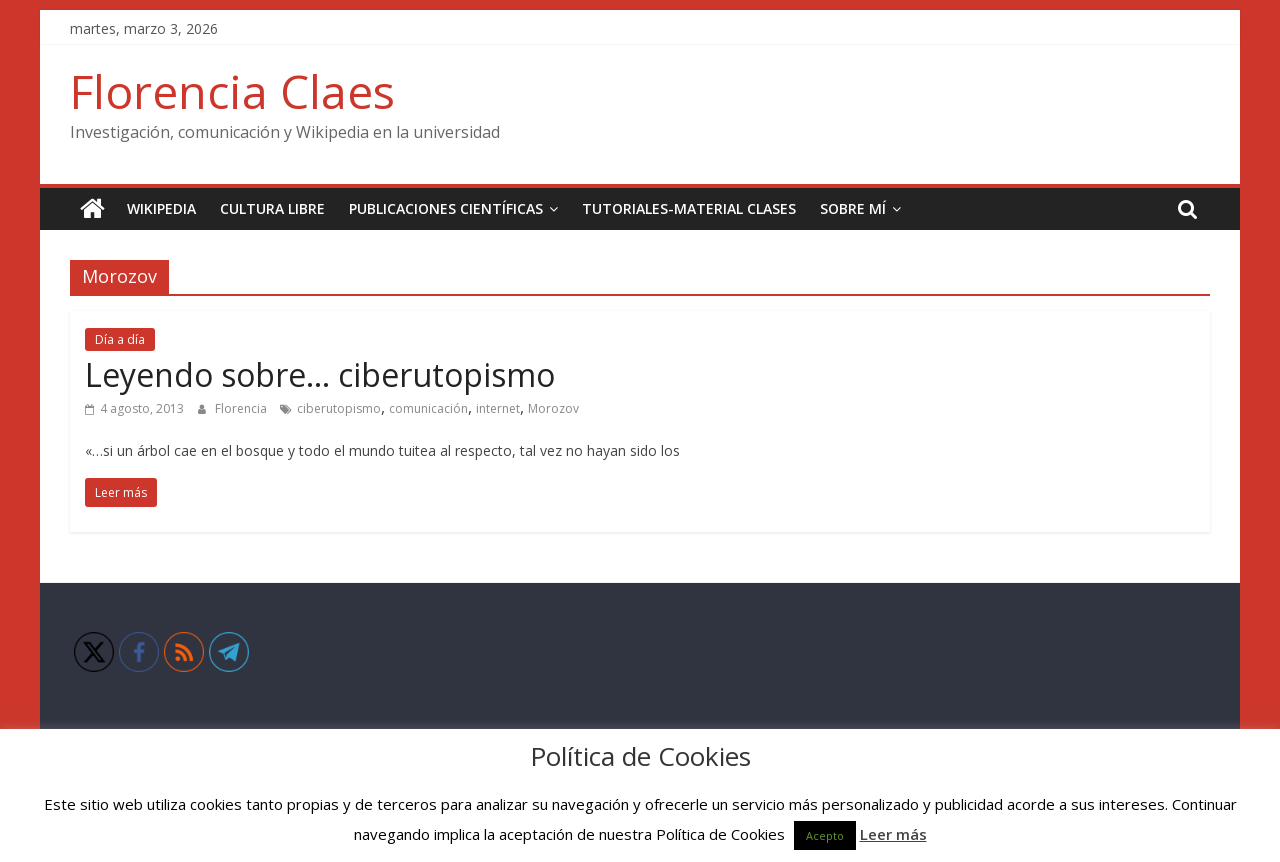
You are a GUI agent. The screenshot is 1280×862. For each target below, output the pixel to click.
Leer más (893, 834)
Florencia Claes (232, 91)
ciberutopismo (339, 408)
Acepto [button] (825, 835)
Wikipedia (161, 208)
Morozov (553, 408)
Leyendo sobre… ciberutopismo (320, 374)
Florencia (242, 408)
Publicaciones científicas (446, 208)
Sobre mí (853, 208)
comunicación (428, 408)
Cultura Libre (272, 208)
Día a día (120, 339)
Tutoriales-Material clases (689, 208)
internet (498, 408)
